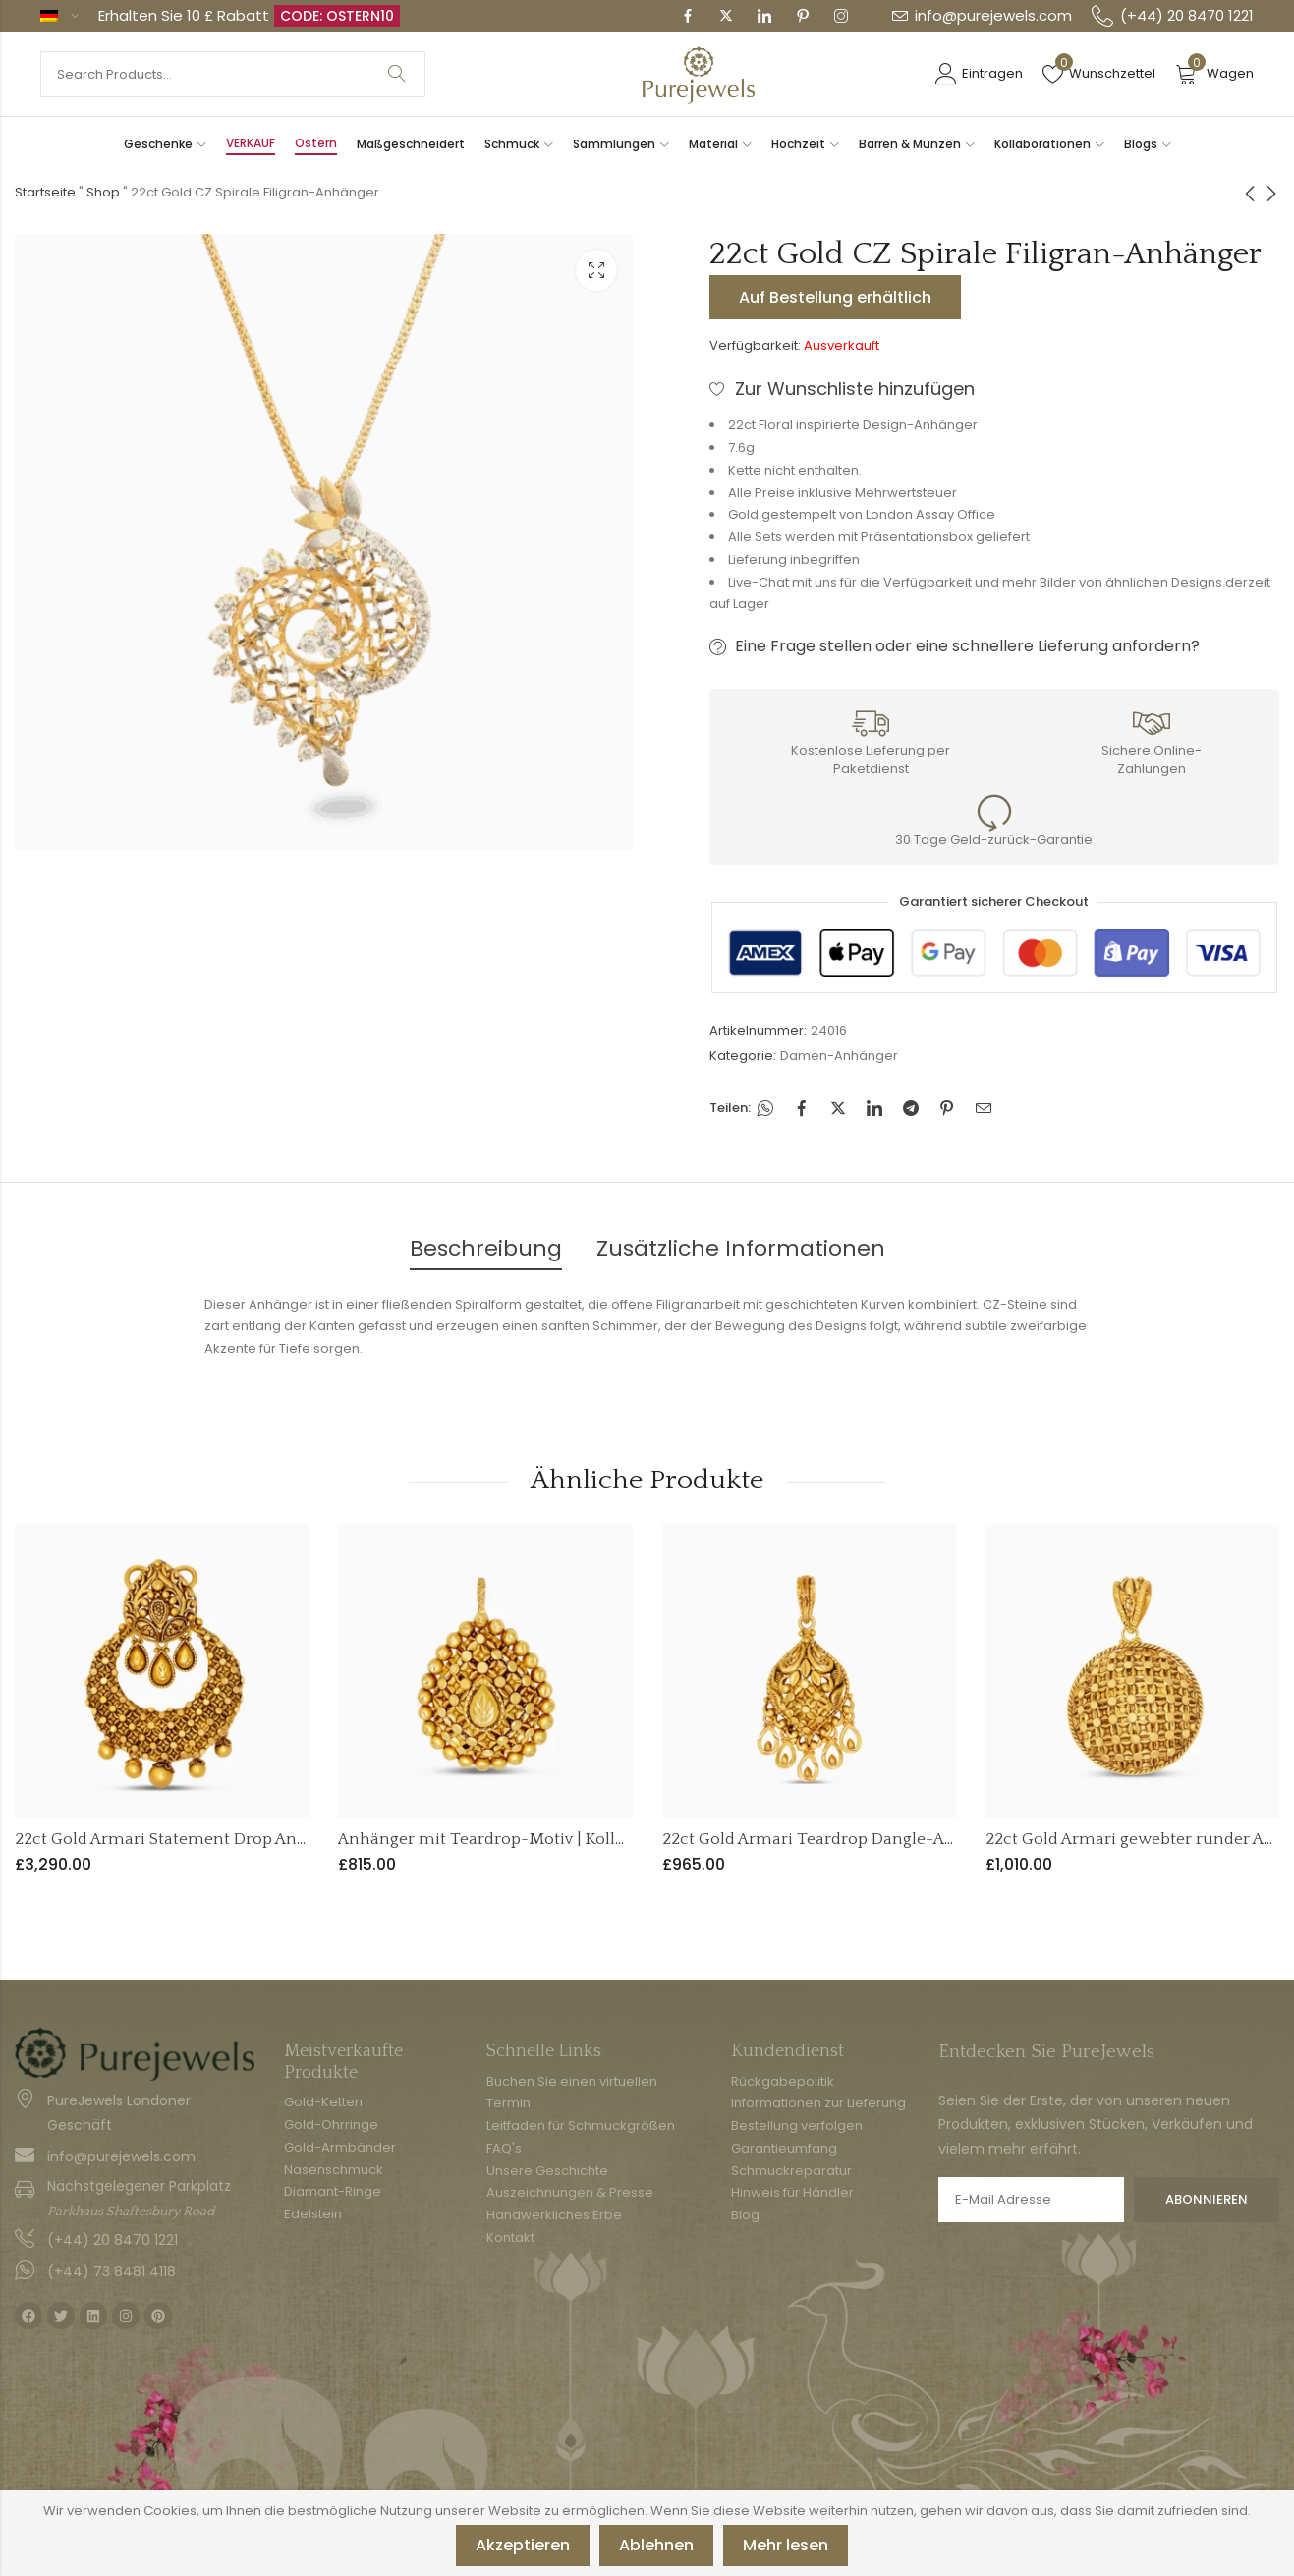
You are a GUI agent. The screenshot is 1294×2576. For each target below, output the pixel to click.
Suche (396, 74)
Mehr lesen (785, 2545)
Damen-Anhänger (839, 1055)
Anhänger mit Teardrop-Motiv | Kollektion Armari (530, 1839)
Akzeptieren (523, 2545)
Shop (103, 192)
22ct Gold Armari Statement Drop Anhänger (183, 1839)
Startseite (45, 192)
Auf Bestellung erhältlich (835, 297)
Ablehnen (656, 2545)
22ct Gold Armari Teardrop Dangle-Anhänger (836, 1839)
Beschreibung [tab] (486, 1248)
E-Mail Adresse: (1031, 2199)
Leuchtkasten (596, 270)
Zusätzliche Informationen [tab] (740, 1248)
